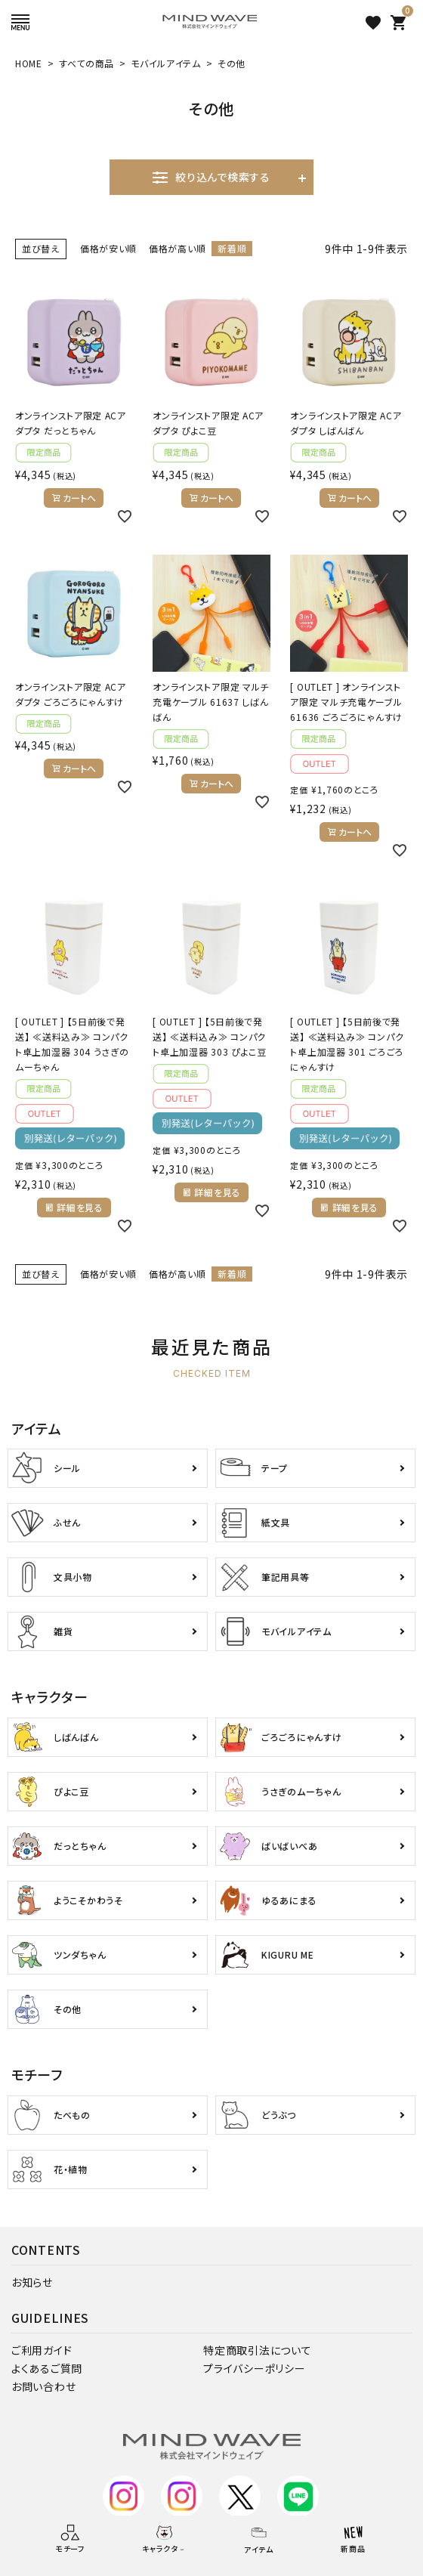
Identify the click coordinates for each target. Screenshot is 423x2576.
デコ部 (181, 2503)
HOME (28, 63)
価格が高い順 (177, 248)
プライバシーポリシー (254, 2368)
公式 (123, 2503)
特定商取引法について (257, 2350)
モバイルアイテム (166, 63)
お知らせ (32, 2282)
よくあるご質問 (46, 2368)
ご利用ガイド (41, 2350)
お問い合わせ (43, 2386)
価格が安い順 (108, 248)
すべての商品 (86, 63)
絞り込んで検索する (211, 176)
